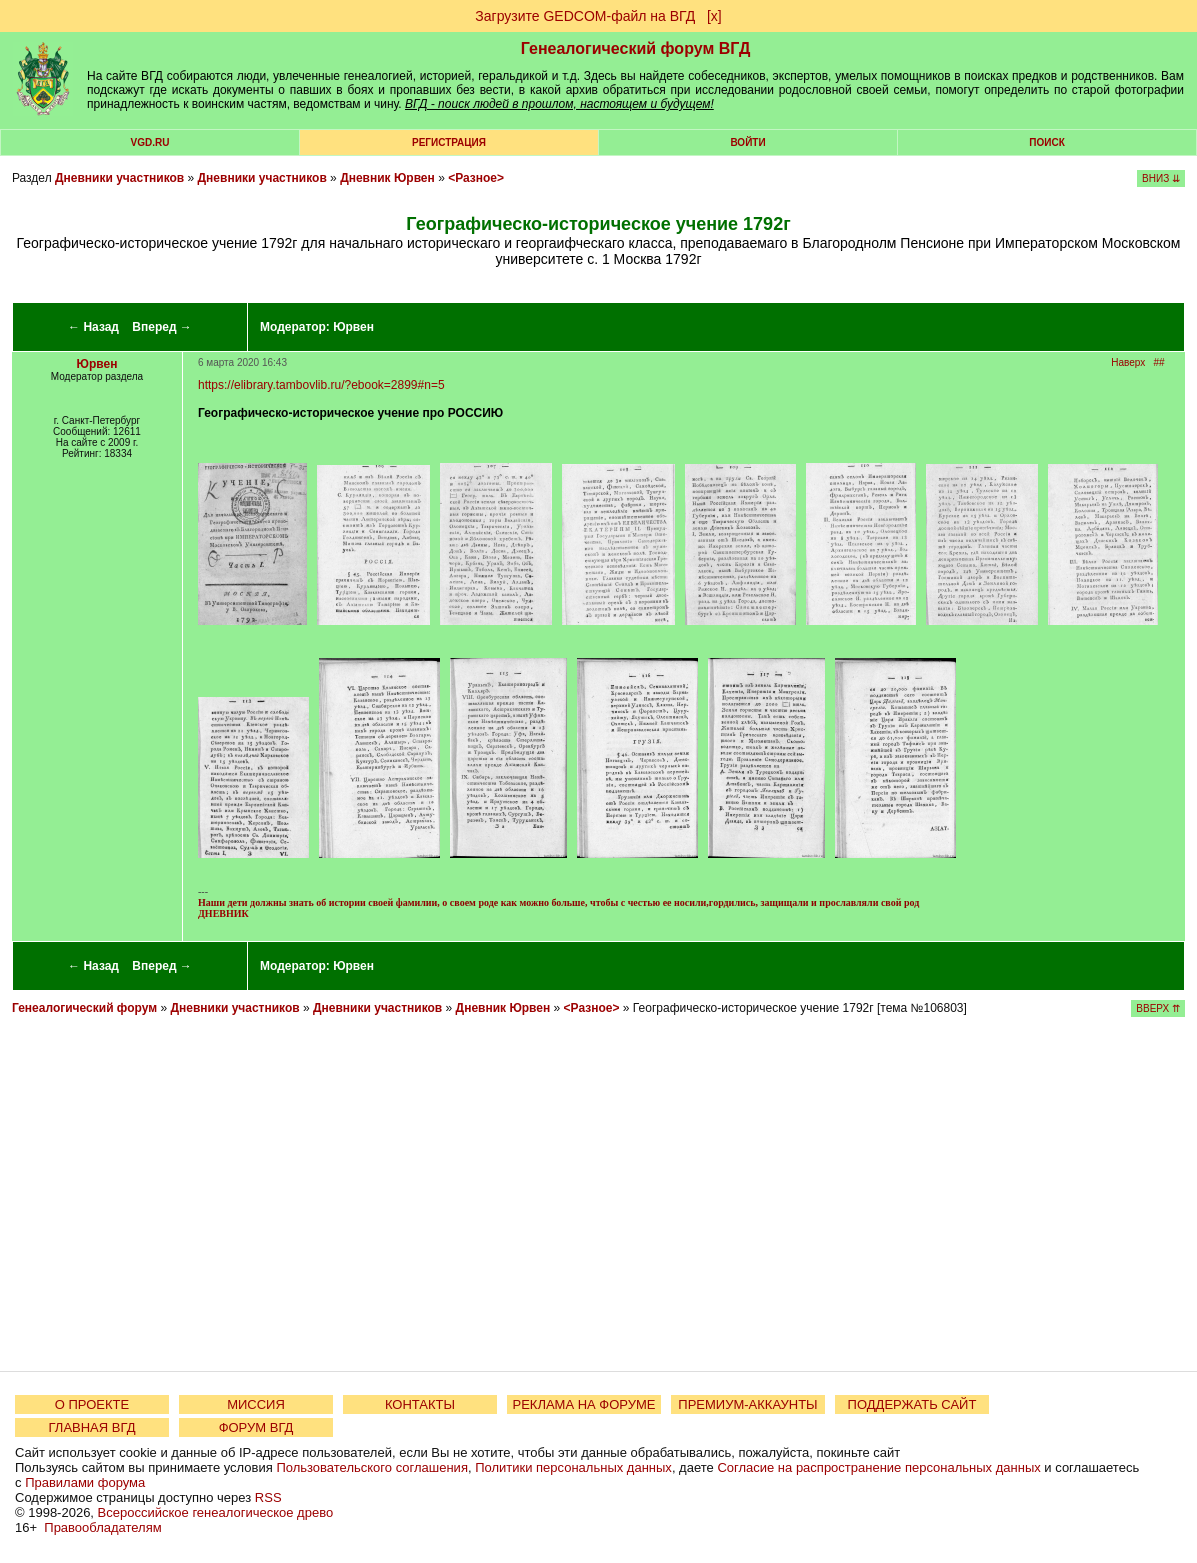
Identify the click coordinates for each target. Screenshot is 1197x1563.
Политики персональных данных (573, 1467)
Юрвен (353, 327)
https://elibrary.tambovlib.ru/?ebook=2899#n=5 (321, 385)
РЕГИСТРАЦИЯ (449, 142)
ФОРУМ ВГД (256, 1427)
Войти (747, 142)
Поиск (1046, 142)
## (1159, 362)
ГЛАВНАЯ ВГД (92, 1427)
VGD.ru (150, 142)
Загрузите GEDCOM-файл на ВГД (585, 16)
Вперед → (162, 327)
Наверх (1128, 362)
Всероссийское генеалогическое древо (216, 1512)
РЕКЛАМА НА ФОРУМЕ (583, 1404)
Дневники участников (119, 178)
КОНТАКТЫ (420, 1404)
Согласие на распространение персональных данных (878, 1467)
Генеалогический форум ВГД (636, 48)
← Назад (93, 327)
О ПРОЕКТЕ (92, 1404)
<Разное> (476, 178)
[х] (714, 16)
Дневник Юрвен (387, 178)
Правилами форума (85, 1482)
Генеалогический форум (84, 1008)
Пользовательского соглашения (372, 1467)
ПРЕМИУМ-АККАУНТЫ (747, 1404)
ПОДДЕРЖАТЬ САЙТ (912, 1404)
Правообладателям (102, 1527)
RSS (268, 1497)
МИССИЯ (256, 1404)
